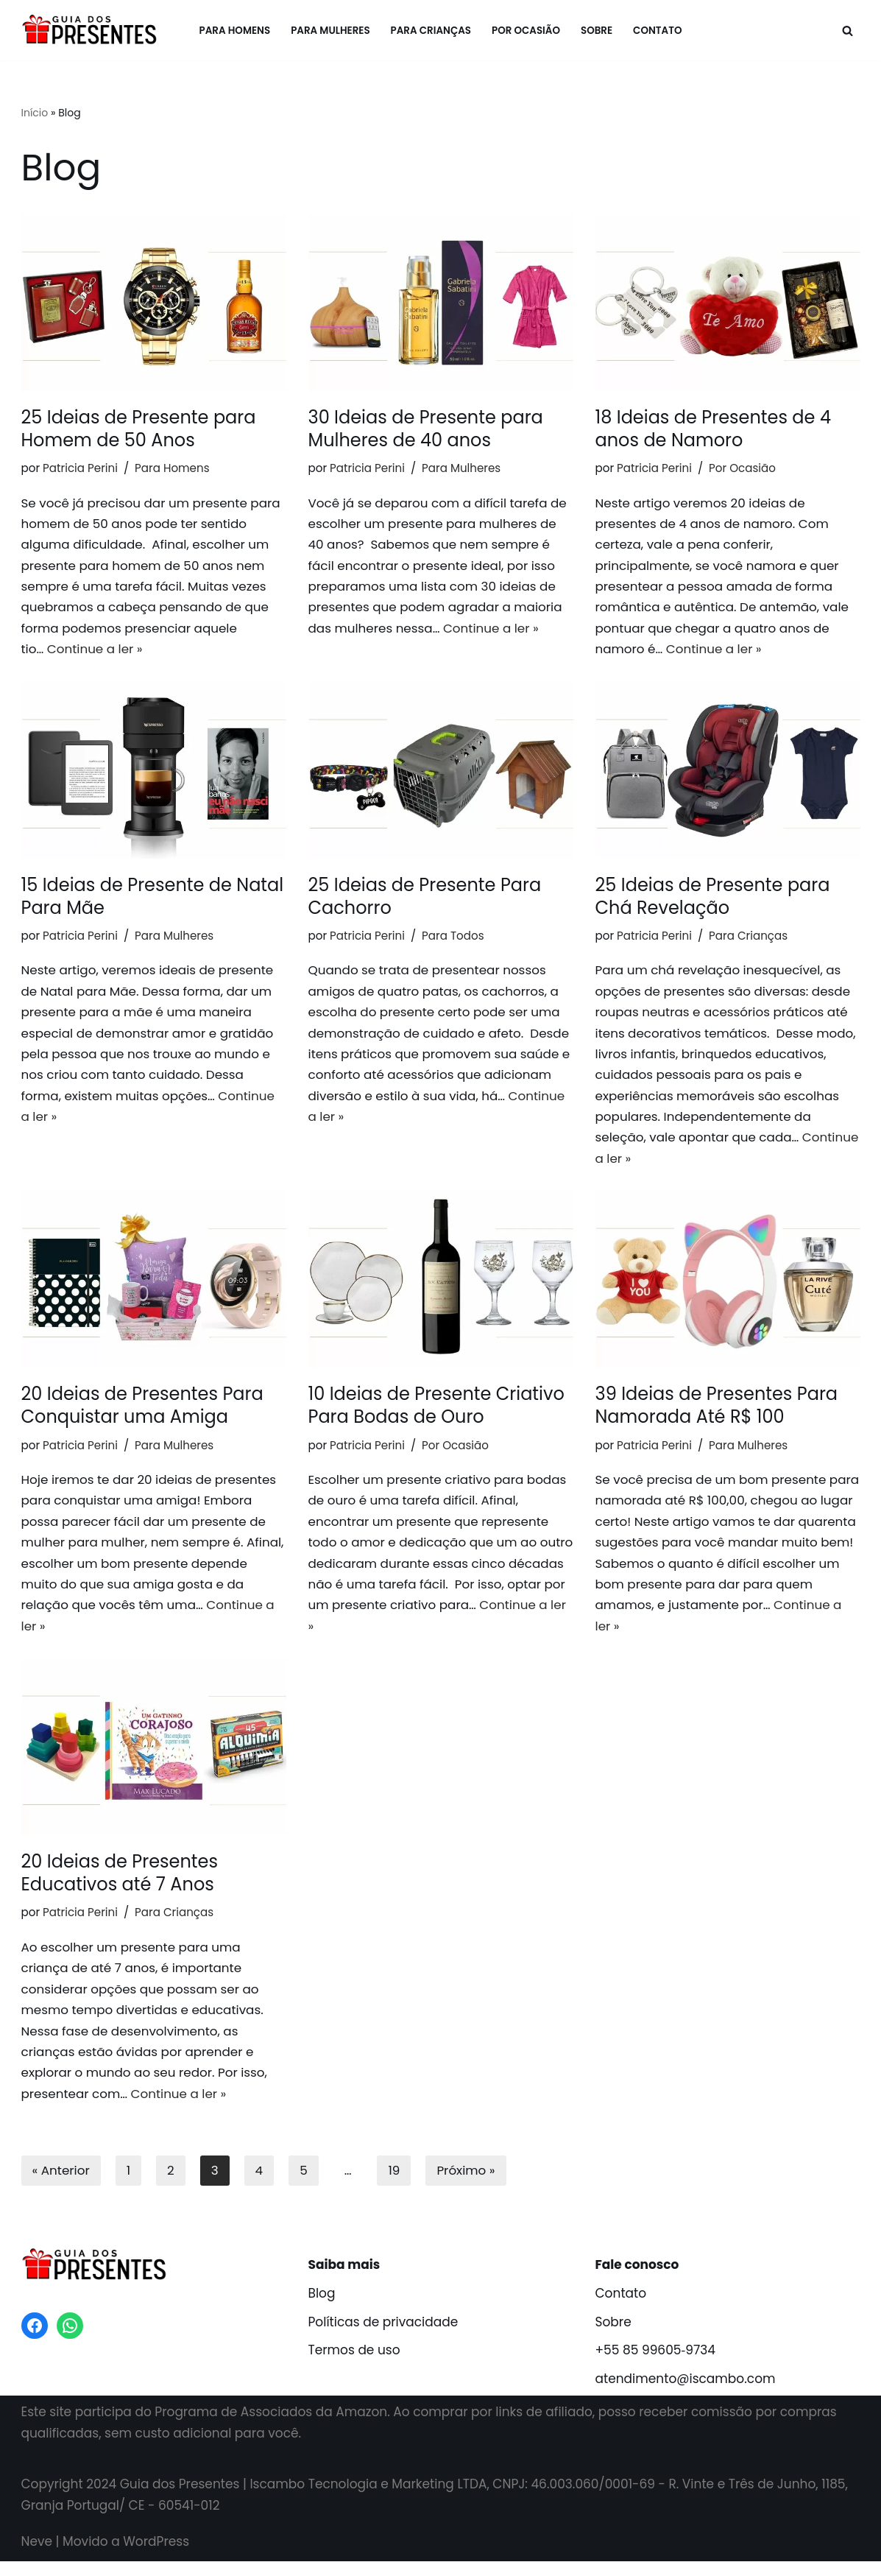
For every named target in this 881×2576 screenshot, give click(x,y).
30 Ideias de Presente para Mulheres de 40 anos (425, 428)
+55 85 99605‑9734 (655, 2365)
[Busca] (847, 30)
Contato (659, 31)
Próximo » (467, 2185)
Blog (322, 2308)
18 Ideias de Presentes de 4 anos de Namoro (713, 428)
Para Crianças (431, 31)
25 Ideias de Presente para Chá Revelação (712, 899)
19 (395, 2185)
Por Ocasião (527, 31)
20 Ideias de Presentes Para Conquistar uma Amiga (142, 1413)
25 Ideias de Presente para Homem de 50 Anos (138, 428)
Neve (37, 2556)
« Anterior (61, 2185)
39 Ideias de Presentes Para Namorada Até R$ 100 (716, 1413)
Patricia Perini (80, 468)
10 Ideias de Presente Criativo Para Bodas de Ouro (436, 1413)
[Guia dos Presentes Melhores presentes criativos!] (93, 30)
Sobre (598, 31)
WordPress (156, 2556)
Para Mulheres (329, 31)
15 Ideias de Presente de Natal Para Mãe (152, 899)
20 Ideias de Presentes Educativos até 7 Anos (120, 1883)
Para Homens (233, 31)
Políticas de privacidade (383, 2337)
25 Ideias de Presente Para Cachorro (425, 899)
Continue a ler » (95, 652)
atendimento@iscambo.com (685, 2394)
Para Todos (455, 939)
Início (35, 112)
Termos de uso (354, 2365)
